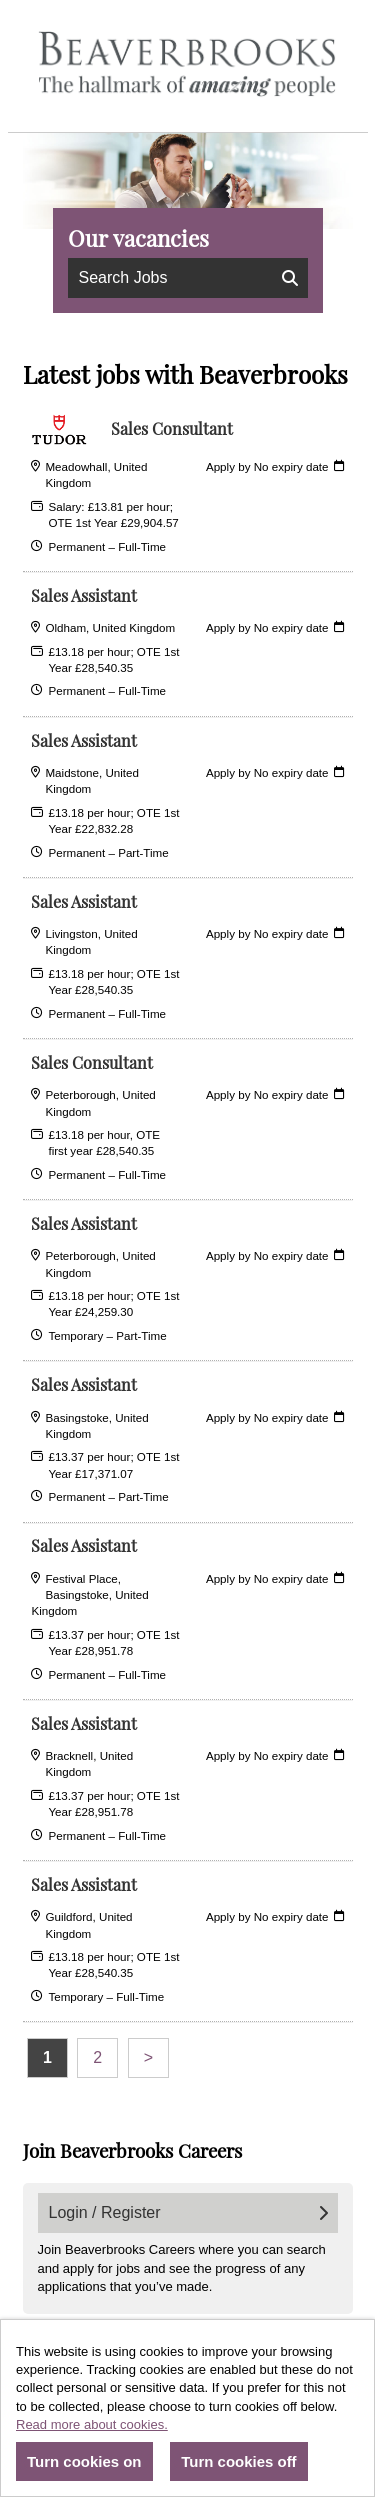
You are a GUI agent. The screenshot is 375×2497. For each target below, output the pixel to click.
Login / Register (188, 2212)
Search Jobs (188, 277)
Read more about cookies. (92, 2424)
